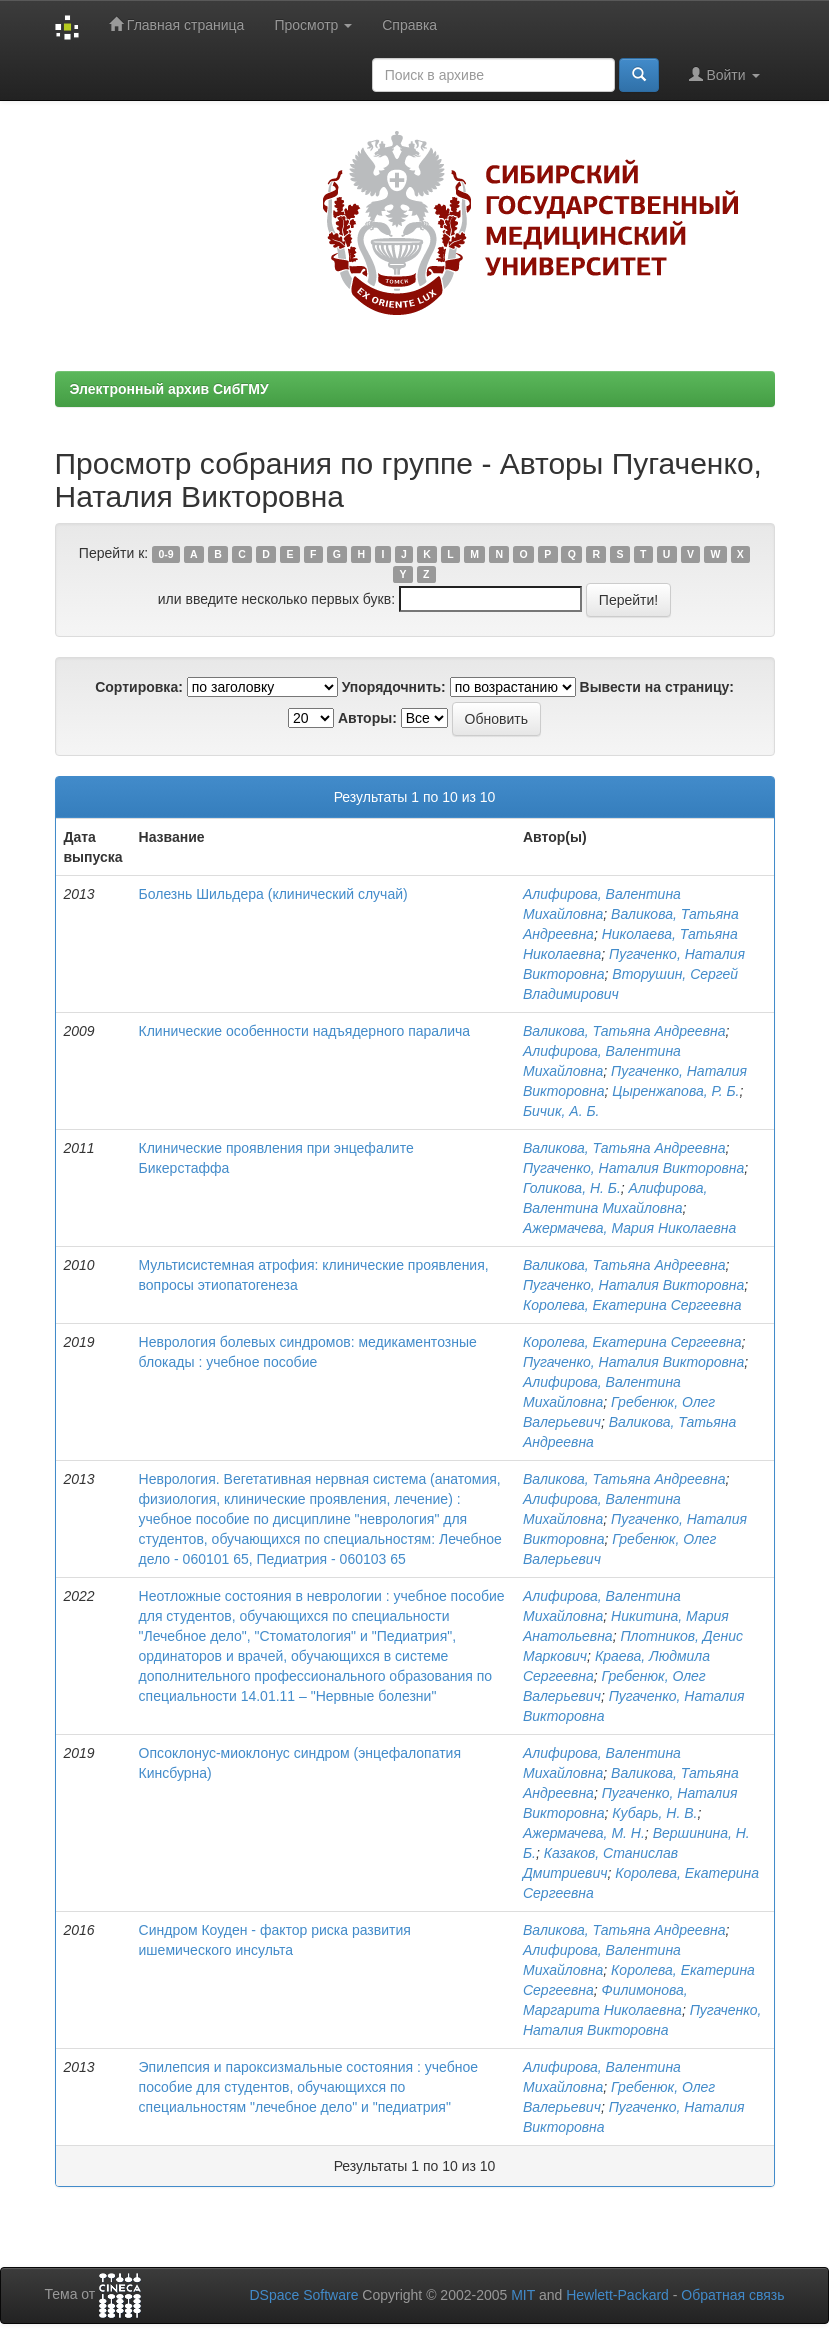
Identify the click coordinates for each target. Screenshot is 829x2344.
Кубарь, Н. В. (654, 1813)
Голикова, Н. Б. (572, 1188)
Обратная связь (732, 2295)
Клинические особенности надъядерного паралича (305, 1031)
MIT (523, 2295)
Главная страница (176, 24)
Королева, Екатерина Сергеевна (632, 1305)
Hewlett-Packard (617, 2295)
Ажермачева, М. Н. (584, 1833)
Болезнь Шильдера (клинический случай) (273, 894)
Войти (724, 74)
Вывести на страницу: (657, 687)
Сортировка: (139, 687)
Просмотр (313, 25)
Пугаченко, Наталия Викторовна (633, 1168)
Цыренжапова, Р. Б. (675, 1091)
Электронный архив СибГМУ (169, 389)
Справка (409, 25)
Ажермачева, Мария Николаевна (629, 1228)
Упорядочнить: (394, 687)
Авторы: (367, 718)
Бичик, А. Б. (561, 1111)
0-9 (165, 554)
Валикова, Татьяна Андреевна (624, 1031)
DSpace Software (303, 2295)
